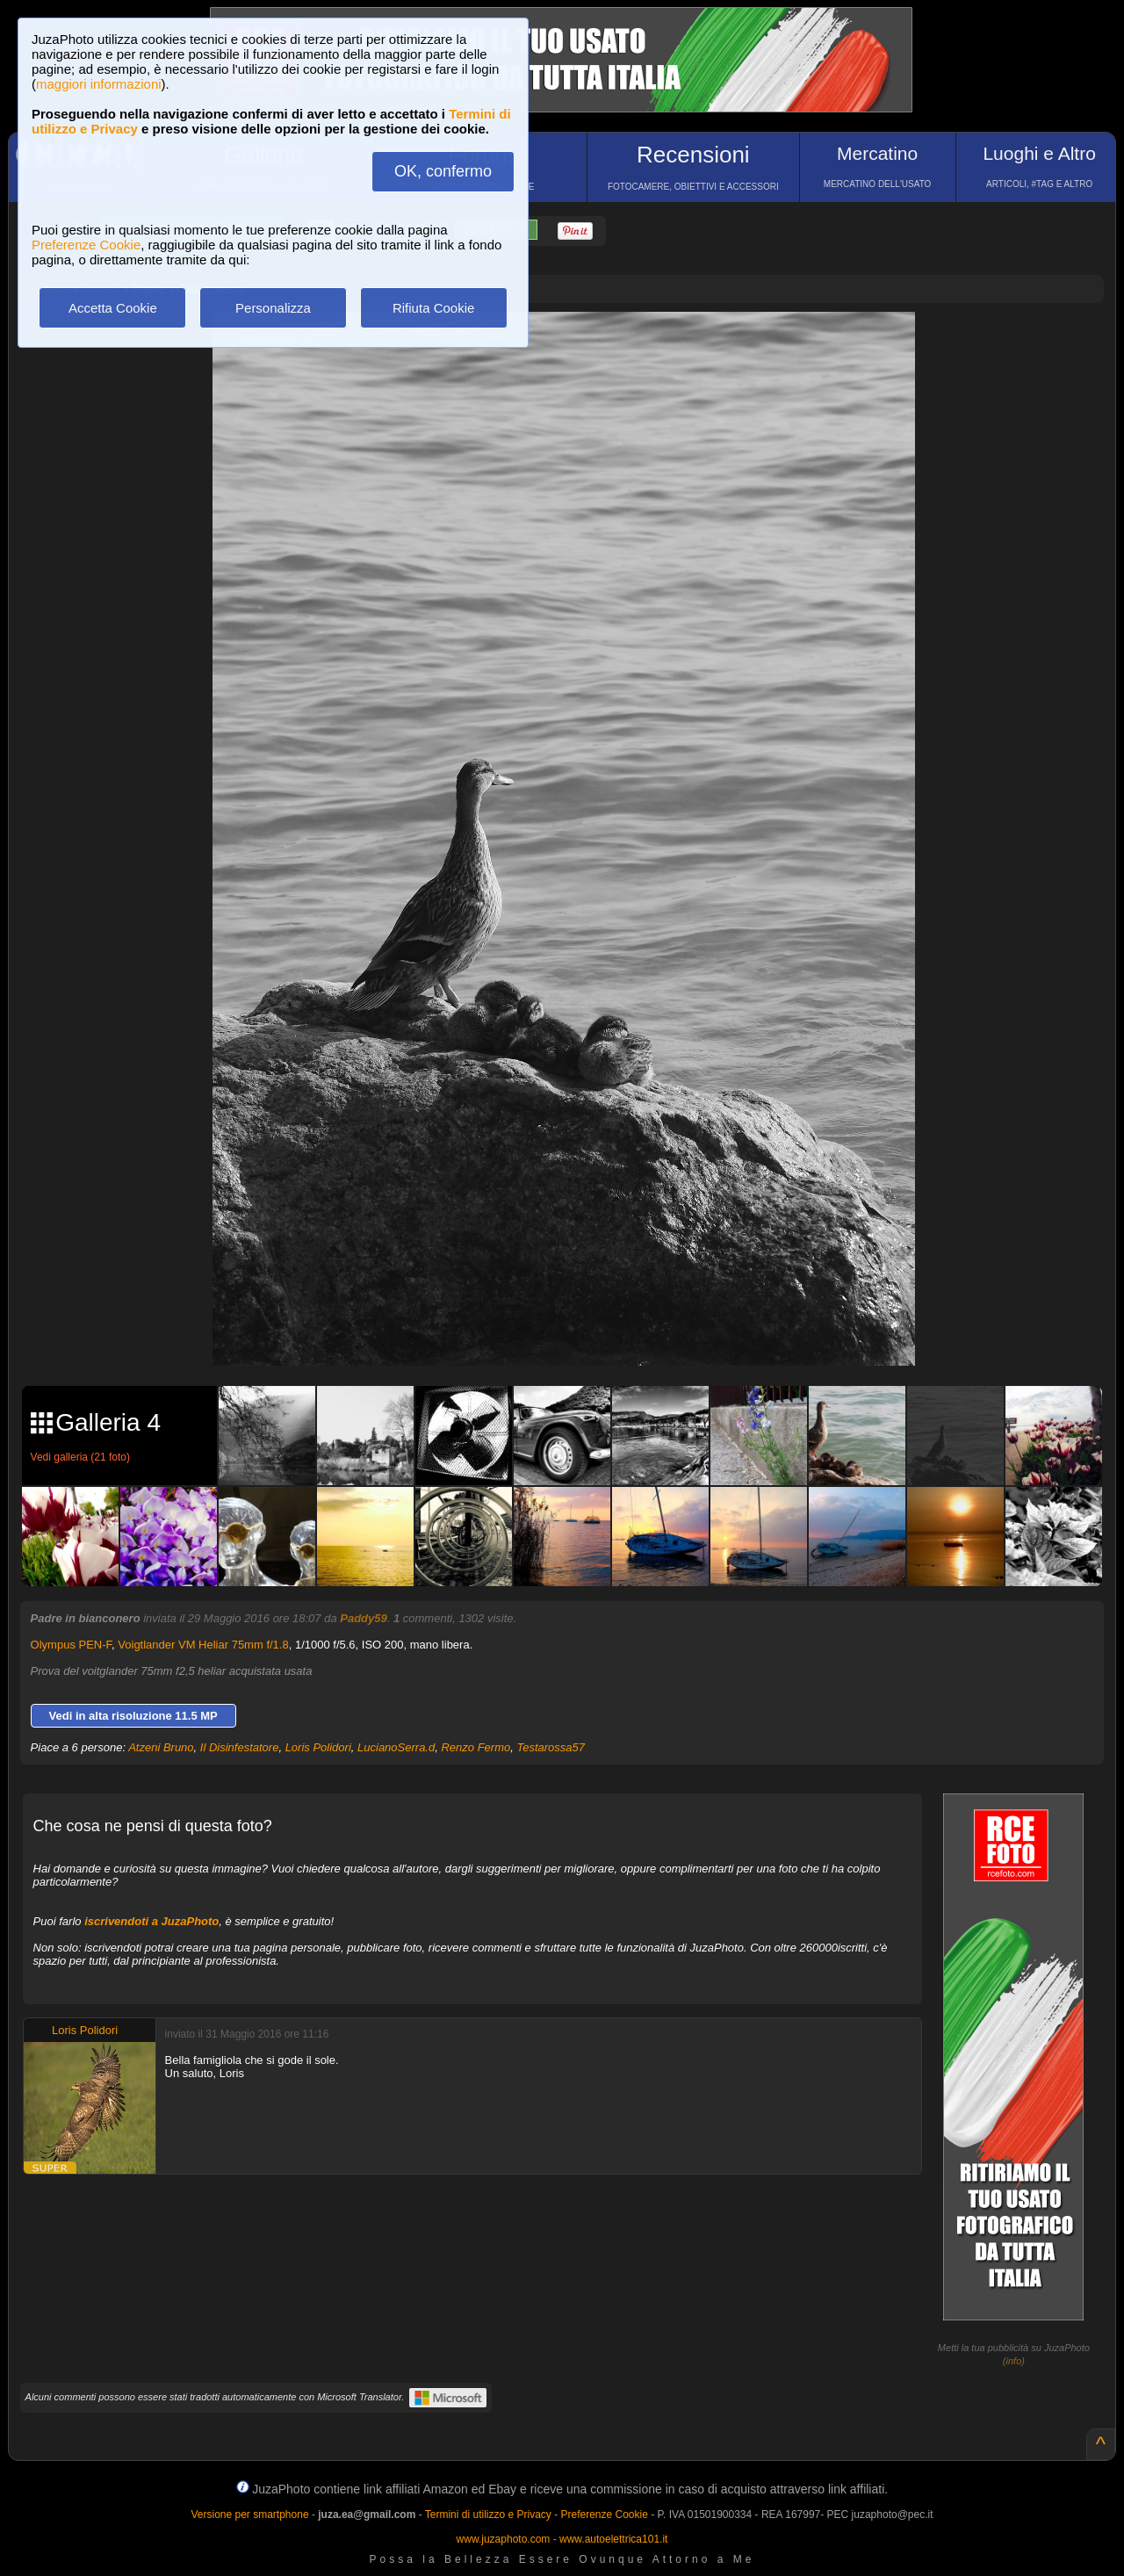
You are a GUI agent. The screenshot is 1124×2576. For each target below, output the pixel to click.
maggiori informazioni (99, 83)
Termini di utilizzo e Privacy (488, 2514)
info (1014, 2361)
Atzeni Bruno (160, 1747)
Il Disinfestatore (239, 1747)
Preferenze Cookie (86, 244)
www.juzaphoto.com (504, 2539)
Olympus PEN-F (71, 1644)
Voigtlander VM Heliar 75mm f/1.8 (203, 1644)
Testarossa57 (550, 1747)
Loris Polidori (318, 1747)
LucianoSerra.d (396, 1747)
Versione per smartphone (249, 2514)
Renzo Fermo (475, 1747)
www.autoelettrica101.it (613, 2539)
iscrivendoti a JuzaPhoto (151, 1921)
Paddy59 (363, 1618)
